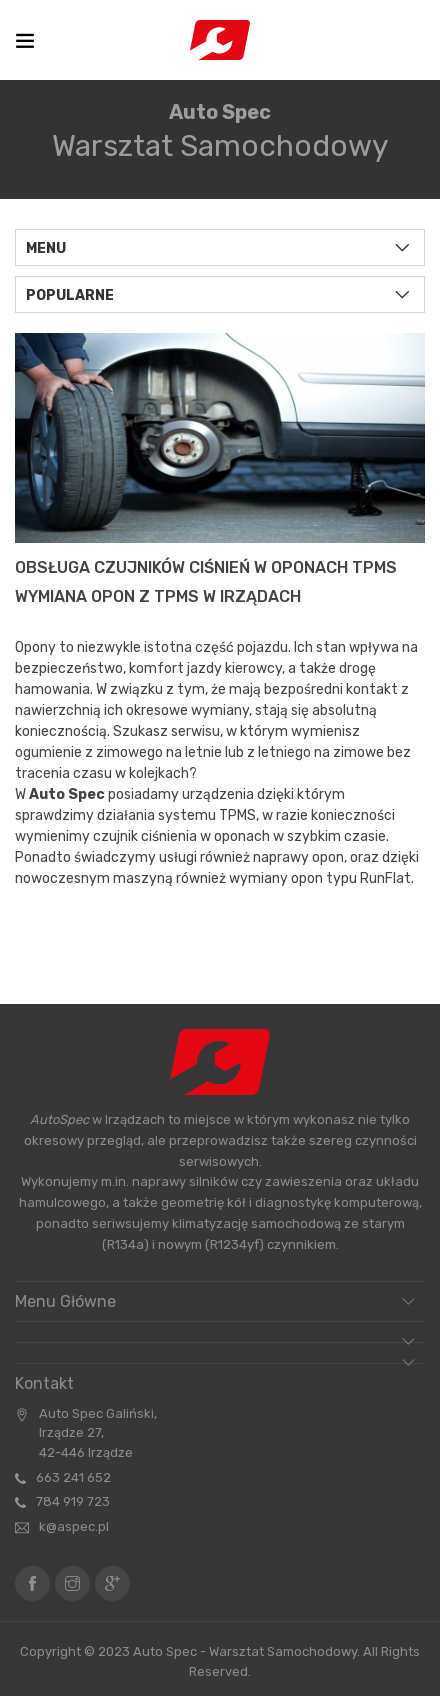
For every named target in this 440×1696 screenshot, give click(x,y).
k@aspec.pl (74, 1526)
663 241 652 (73, 1477)
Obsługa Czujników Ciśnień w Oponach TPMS (206, 567)
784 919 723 (73, 1501)
